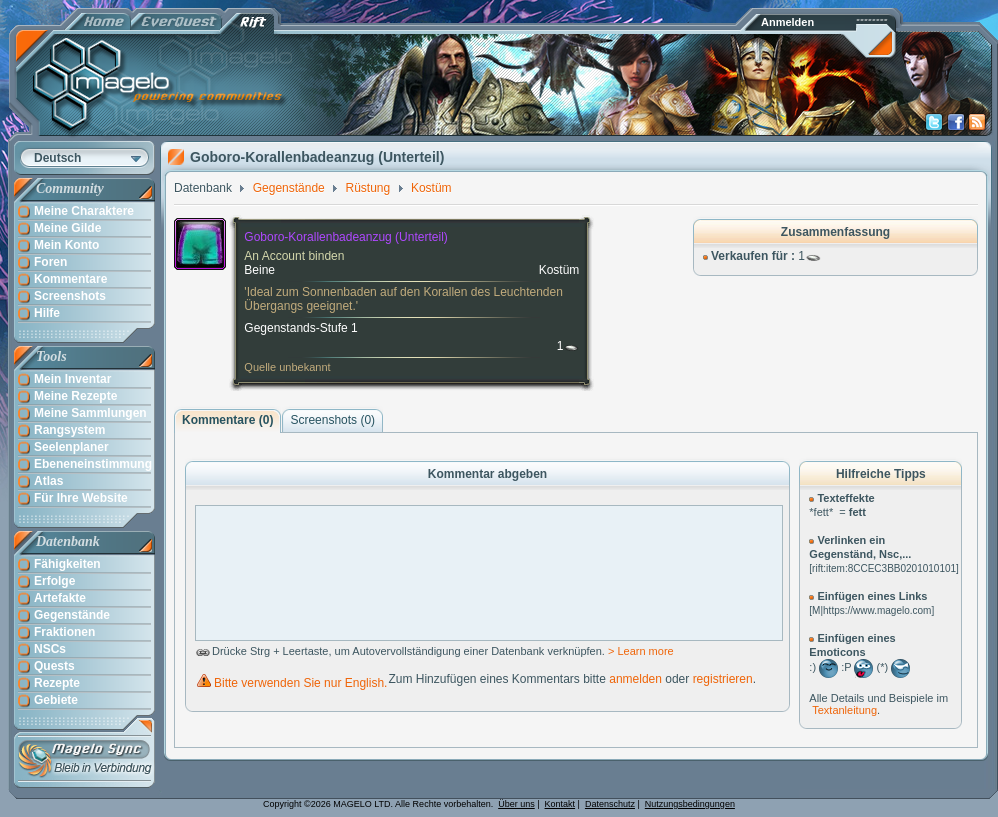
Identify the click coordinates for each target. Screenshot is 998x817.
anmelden (635, 679)
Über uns (516, 804)
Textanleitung (844, 710)
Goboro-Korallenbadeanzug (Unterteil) (345, 237)
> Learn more (641, 651)
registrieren (723, 679)
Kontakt (560, 804)
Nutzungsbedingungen (690, 804)
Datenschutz (610, 804)
